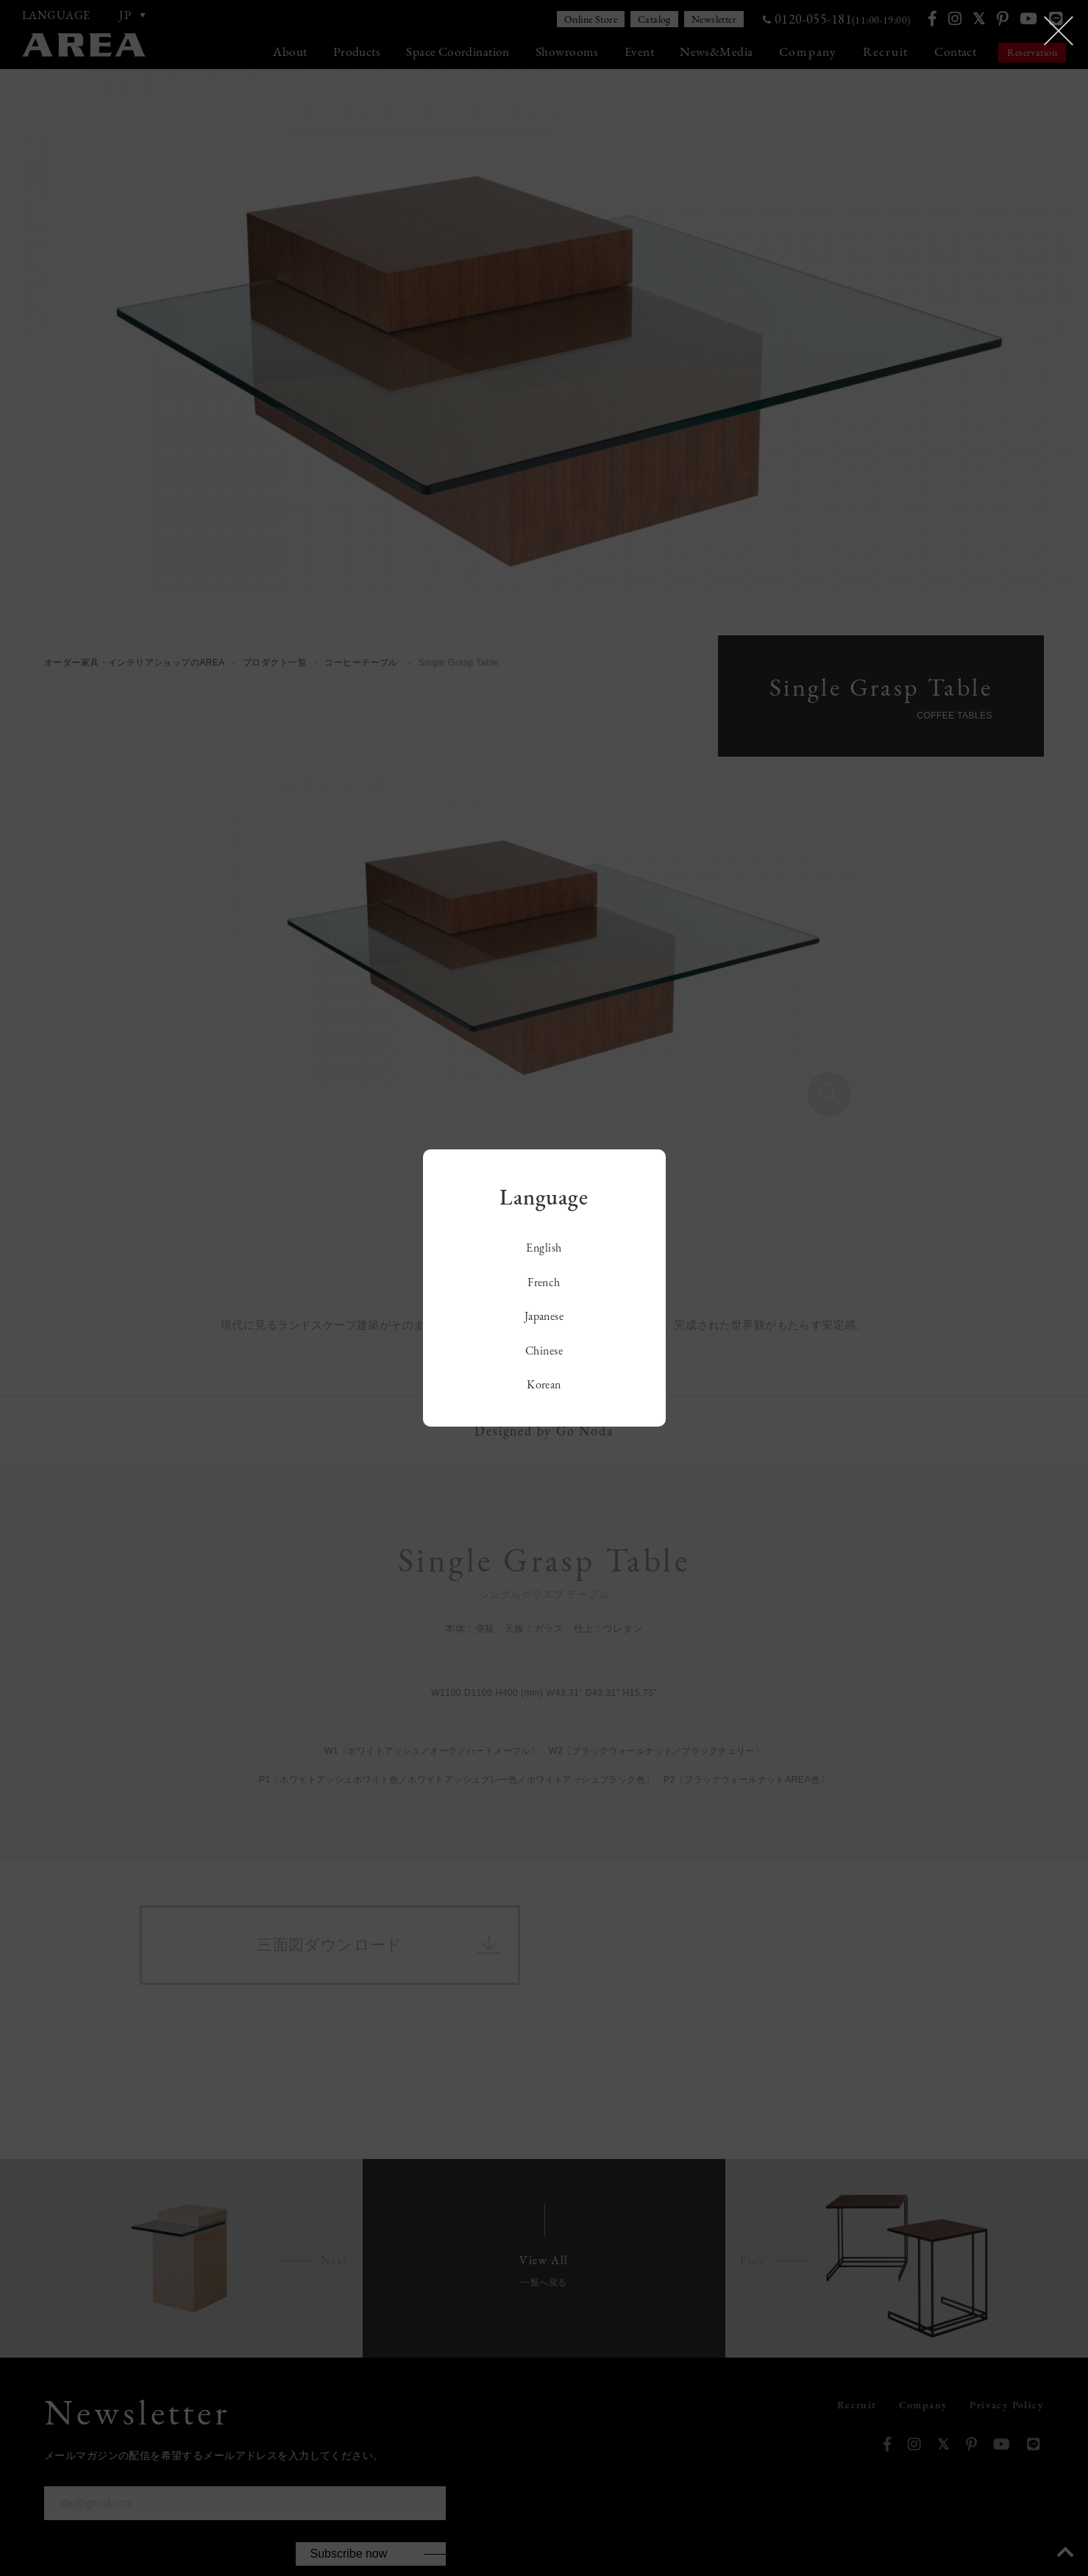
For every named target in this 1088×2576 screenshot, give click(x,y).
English (543, 1247)
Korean (544, 1384)
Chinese (544, 1350)
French (544, 1282)
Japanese (544, 1316)
